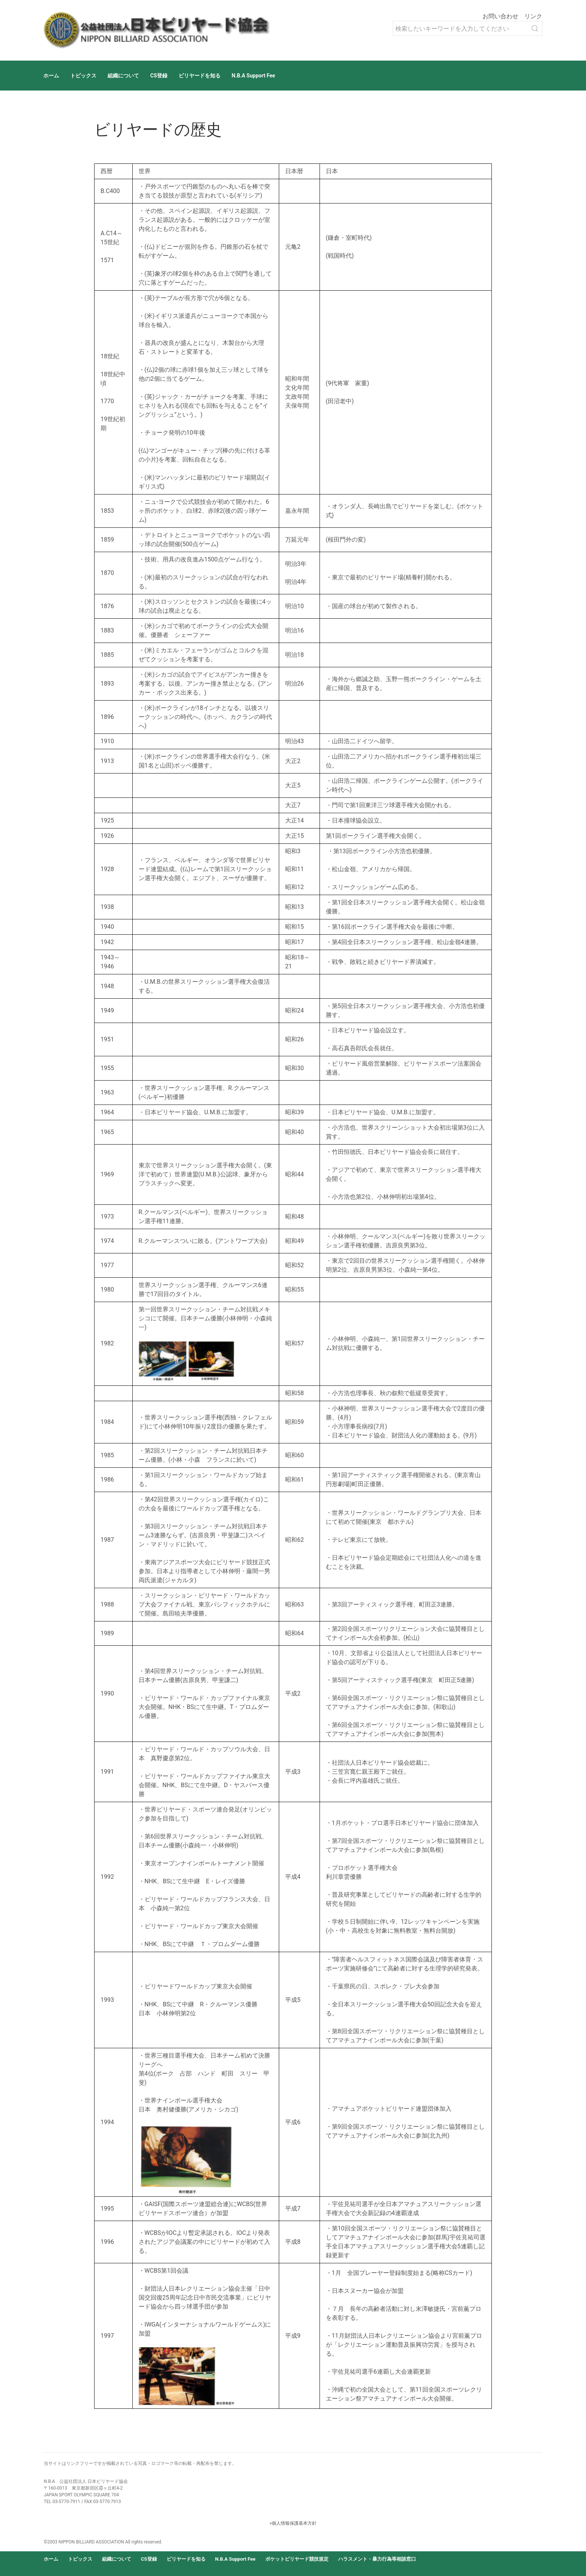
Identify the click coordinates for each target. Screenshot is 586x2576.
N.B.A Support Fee (253, 76)
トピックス (83, 76)
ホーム (51, 76)
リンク (533, 16)
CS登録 (158, 76)
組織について (123, 76)
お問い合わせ (500, 16)
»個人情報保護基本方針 (293, 2523)
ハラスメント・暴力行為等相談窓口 (377, 2559)
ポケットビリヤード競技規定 (297, 2559)
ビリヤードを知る (199, 76)
